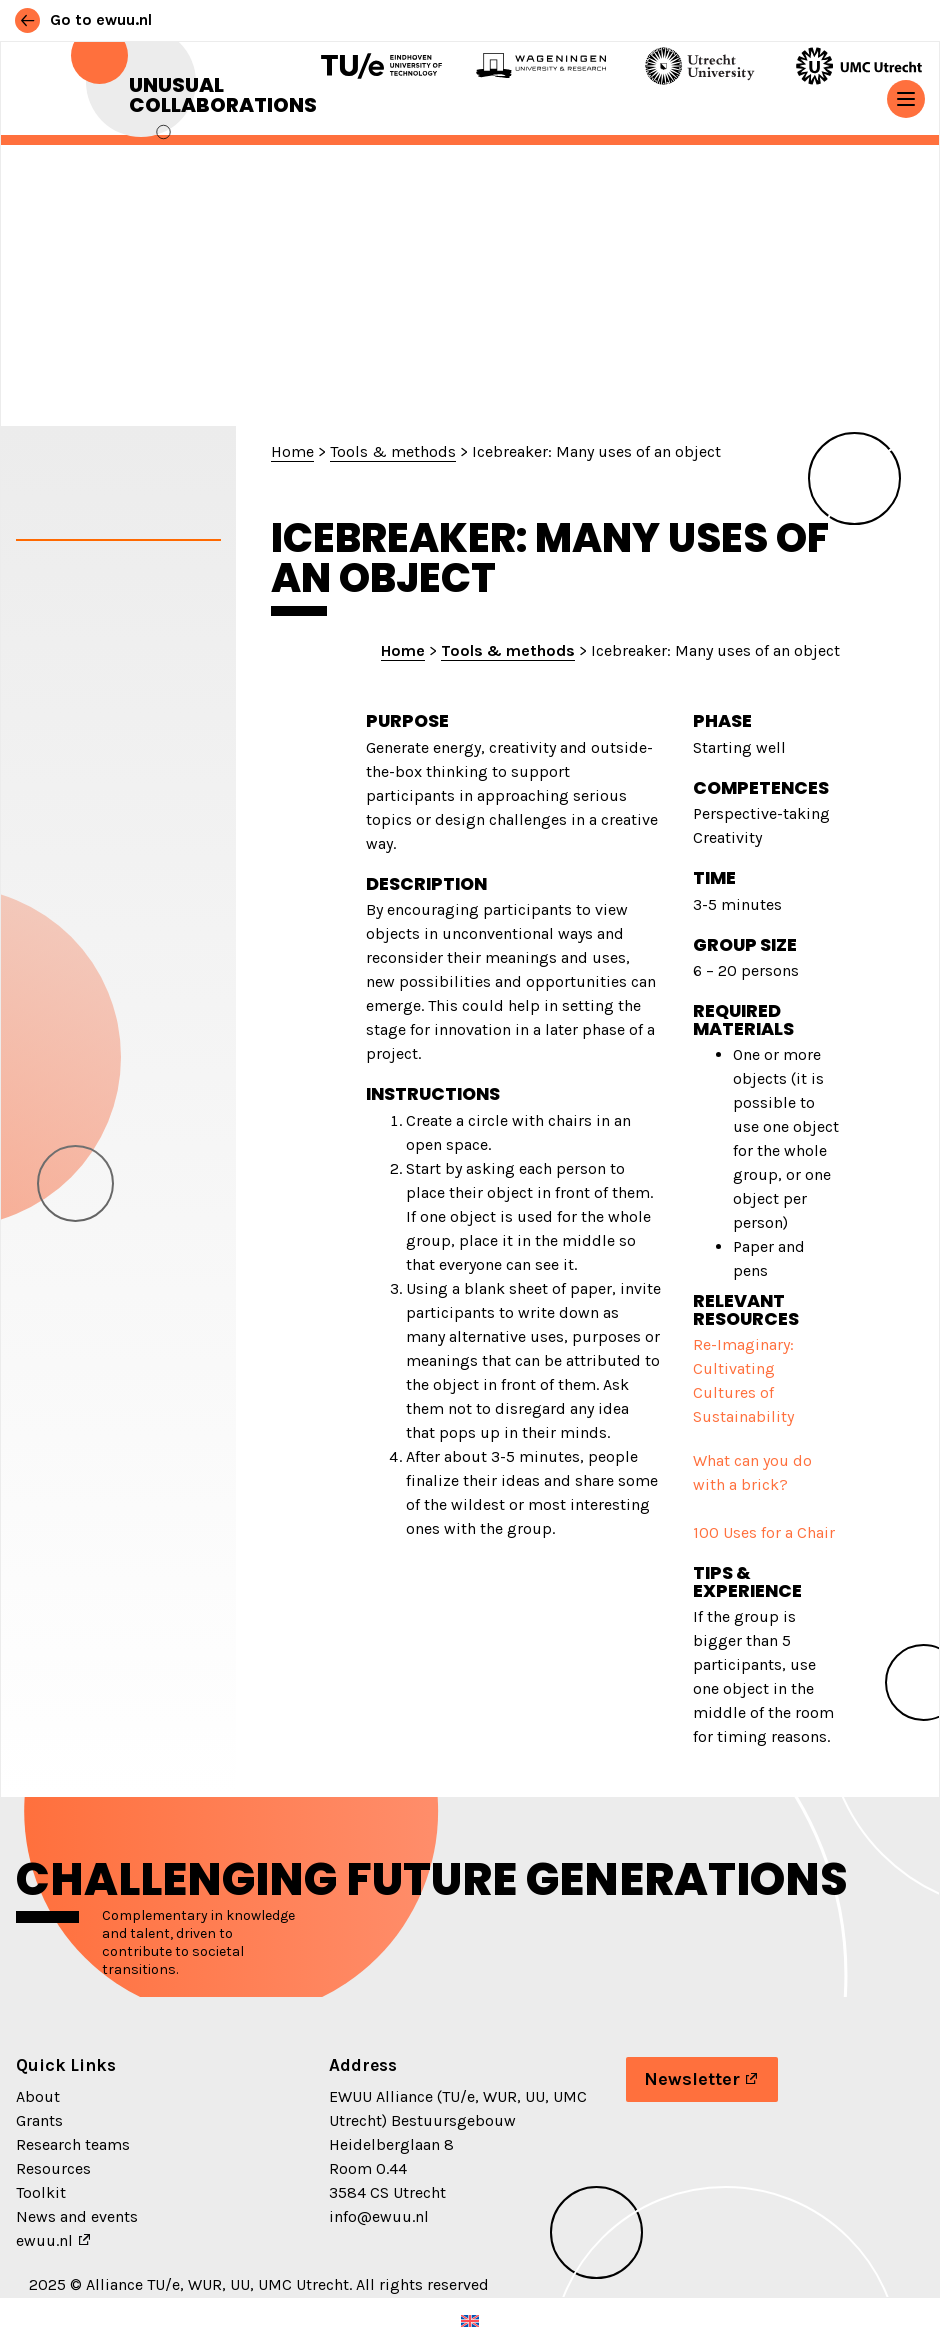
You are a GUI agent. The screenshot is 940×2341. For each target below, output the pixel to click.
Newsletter (692, 2079)
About (38, 2096)
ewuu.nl (44, 2240)
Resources (53, 2168)
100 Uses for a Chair (764, 1532)
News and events (77, 2216)
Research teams (73, 2144)
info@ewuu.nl (379, 2216)
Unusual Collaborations (223, 95)
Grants (39, 2120)
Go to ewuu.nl (83, 19)
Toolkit (41, 2192)
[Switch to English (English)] (470, 2319)
